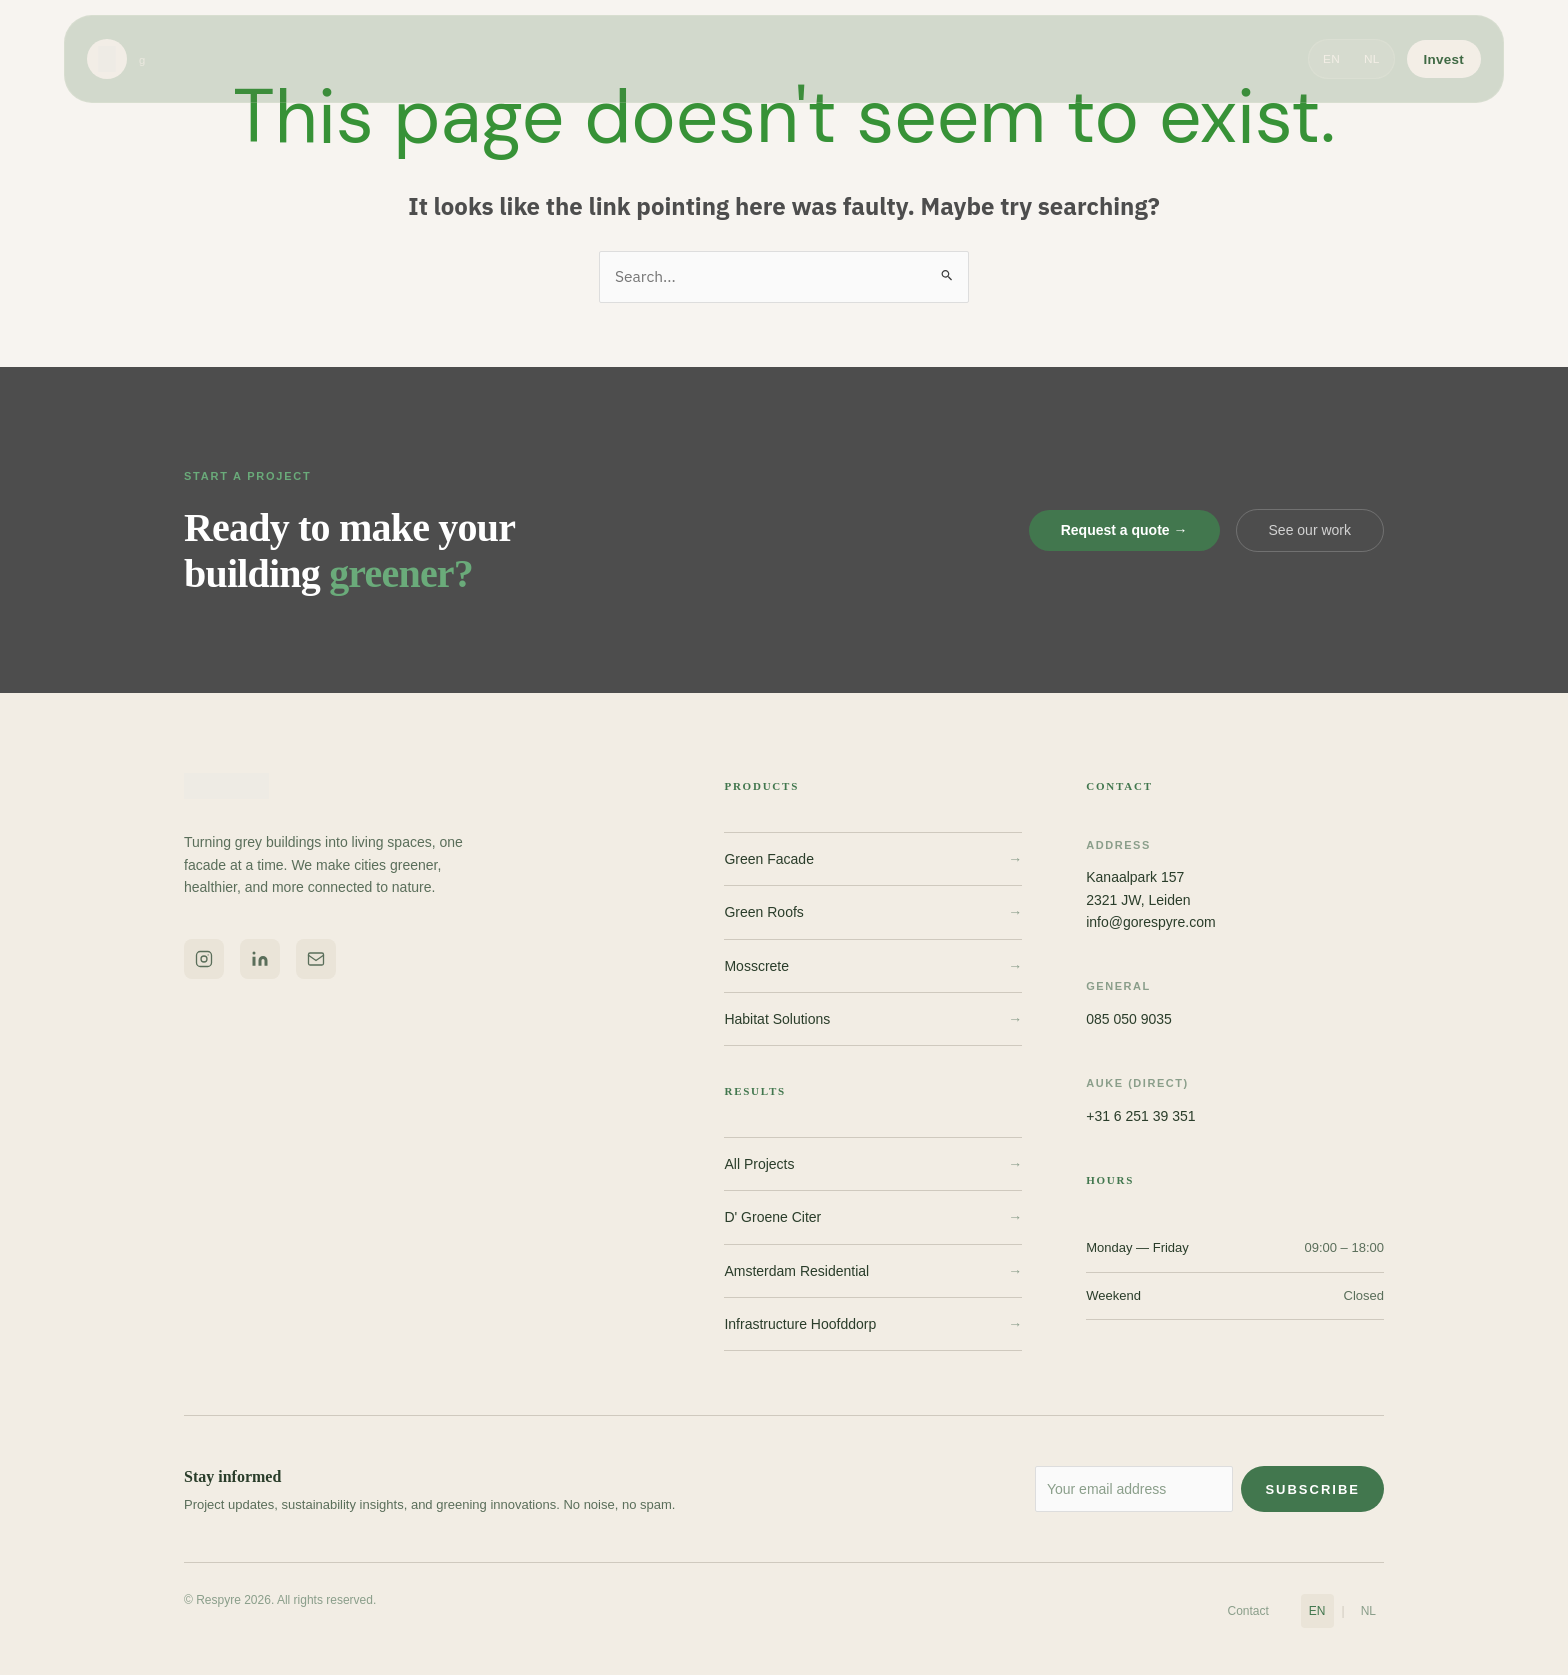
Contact (1248, 1611)
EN (1331, 62)
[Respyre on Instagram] (204, 959)
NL (1372, 62)
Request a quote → (1124, 531)
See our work (1310, 531)
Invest (1444, 61)
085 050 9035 (1129, 1020)
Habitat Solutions (873, 1020)
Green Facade (873, 860)
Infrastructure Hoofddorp (873, 1325)
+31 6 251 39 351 (1140, 1116)
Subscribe (1312, 1490)
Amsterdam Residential (873, 1271)
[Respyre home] (116, 62)
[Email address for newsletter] (1113, 1490)
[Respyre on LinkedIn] (260, 959)
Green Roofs (873, 913)
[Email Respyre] (316, 959)
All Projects (873, 1165)
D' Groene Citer (873, 1218)
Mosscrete (873, 966)
